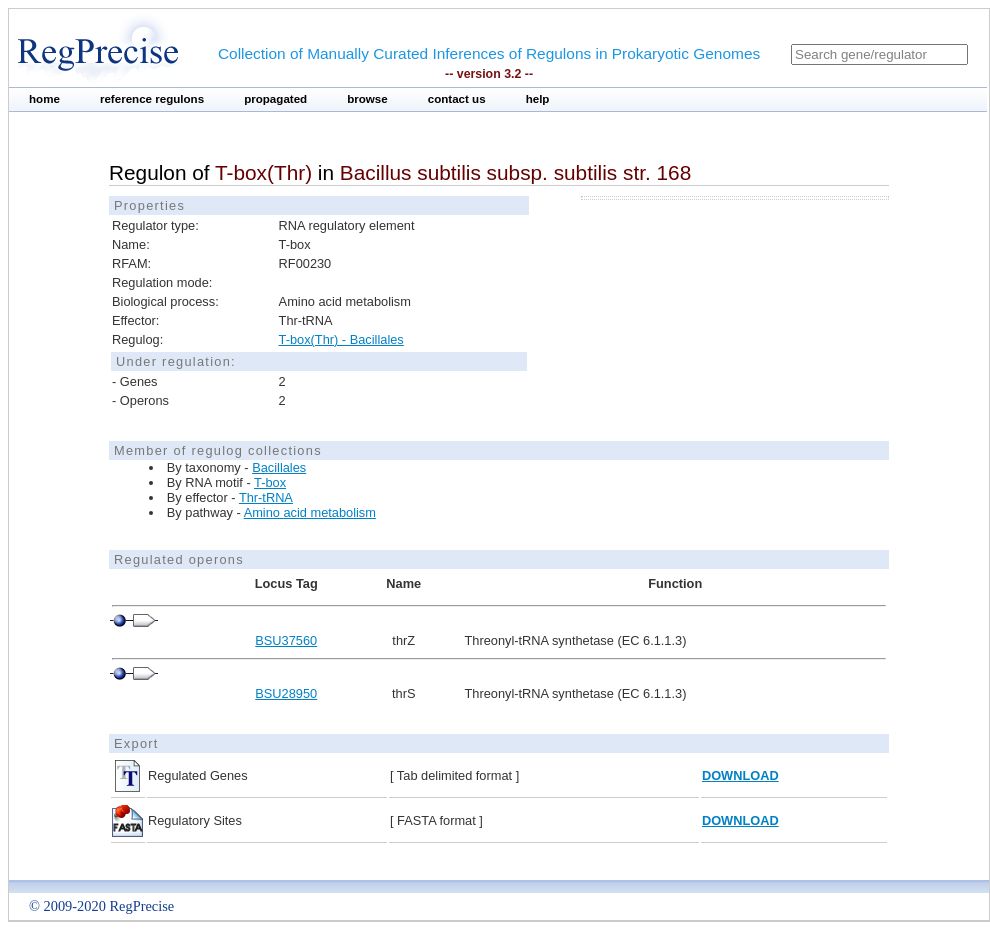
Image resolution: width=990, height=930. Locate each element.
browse (367, 99)
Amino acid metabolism (310, 512)
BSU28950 (286, 693)
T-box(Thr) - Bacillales (341, 339)
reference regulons (152, 99)
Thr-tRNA (266, 497)
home (44, 99)
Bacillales (279, 467)
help (538, 99)
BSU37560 (286, 640)
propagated (275, 99)
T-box (270, 482)
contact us (457, 99)
